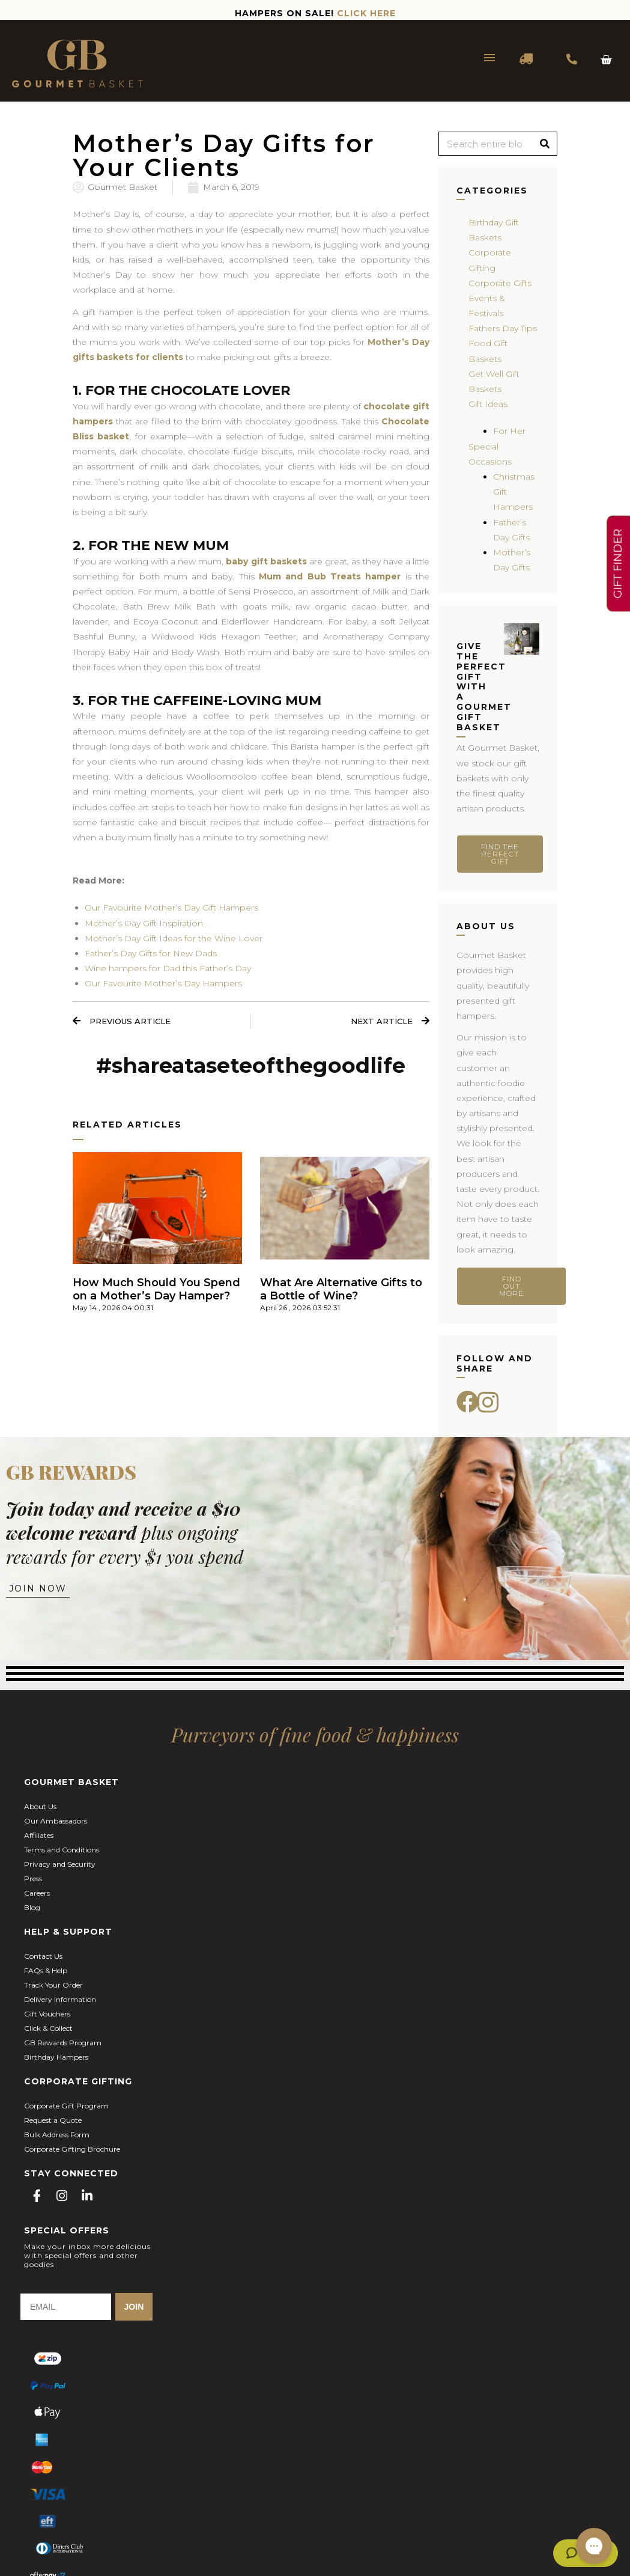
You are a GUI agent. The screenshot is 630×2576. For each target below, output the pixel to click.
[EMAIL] (66, 2307)
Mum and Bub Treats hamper (330, 576)
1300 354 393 (572, 59)
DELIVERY (527, 59)
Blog (32, 1907)
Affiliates (38, 1835)
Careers (37, 1892)
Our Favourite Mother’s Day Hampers (163, 983)
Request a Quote (53, 2120)
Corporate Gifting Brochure (72, 2148)
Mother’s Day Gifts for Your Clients (224, 155)
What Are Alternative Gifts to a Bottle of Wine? (341, 1289)
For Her (509, 431)
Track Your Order (53, 1984)
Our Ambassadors (55, 1820)
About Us (40, 1806)
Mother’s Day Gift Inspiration (144, 923)
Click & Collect (48, 2028)
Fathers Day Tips (502, 328)
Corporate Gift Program (66, 2105)
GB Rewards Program (62, 2042)
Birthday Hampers (56, 2057)
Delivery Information (60, 1999)
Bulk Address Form (56, 2134)
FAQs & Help (45, 1970)
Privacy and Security (59, 1864)
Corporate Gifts (500, 283)
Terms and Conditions (61, 1849)
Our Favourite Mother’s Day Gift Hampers (171, 907)
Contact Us (43, 1956)
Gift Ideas (487, 403)
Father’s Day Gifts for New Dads (151, 953)
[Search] (545, 143)
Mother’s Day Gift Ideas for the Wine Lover (173, 938)
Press (33, 1878)
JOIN (134, 2307)
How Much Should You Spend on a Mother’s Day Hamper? (156, 1289)
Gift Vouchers (47, 2013)
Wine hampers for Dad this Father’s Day (168, 968)
